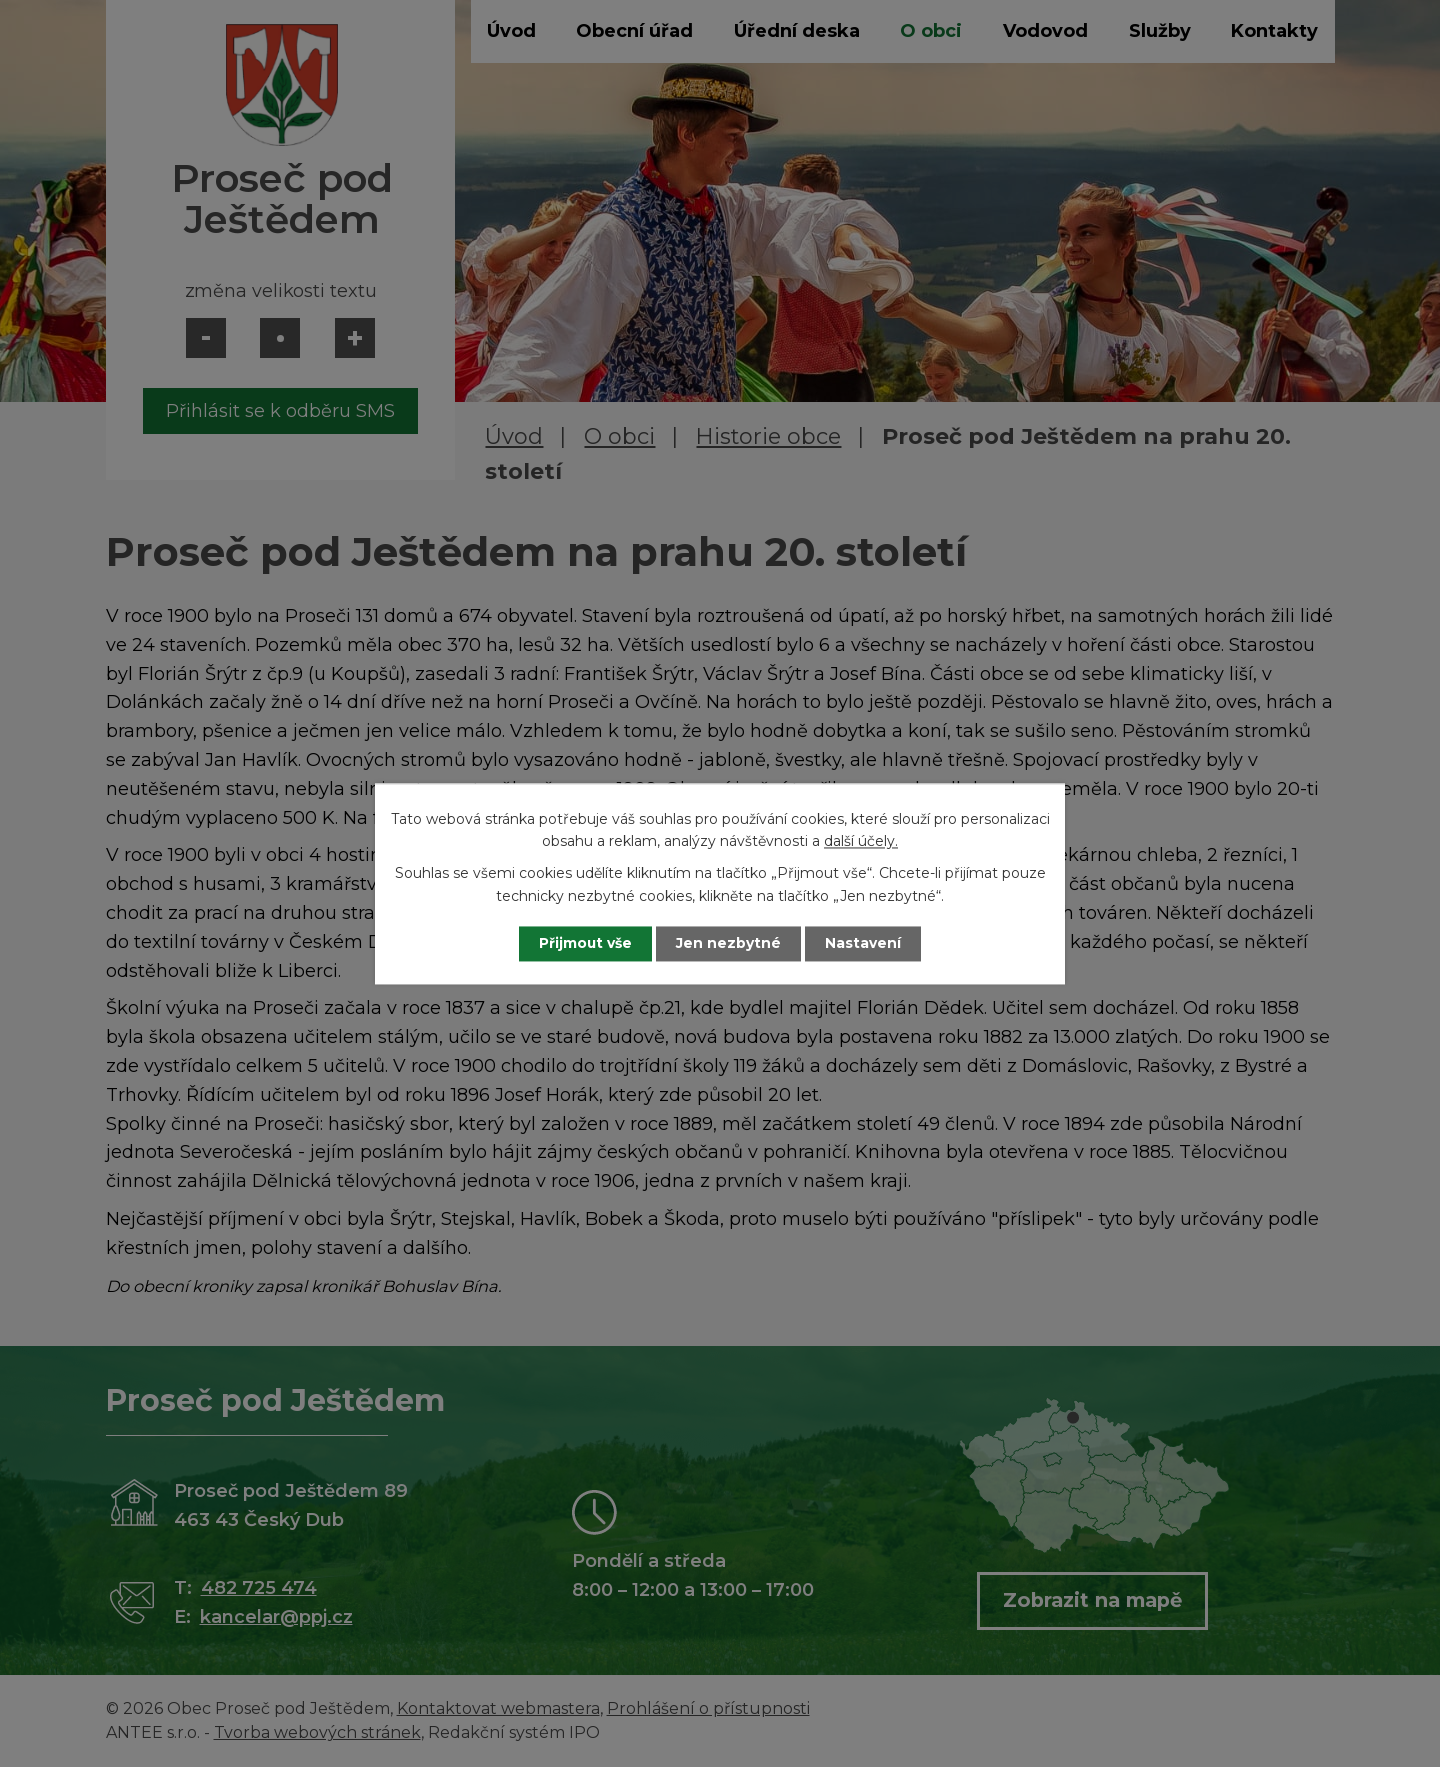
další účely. (861, 841)
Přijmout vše (584, 943)
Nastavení (866, 943)
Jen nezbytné (729, 943)
